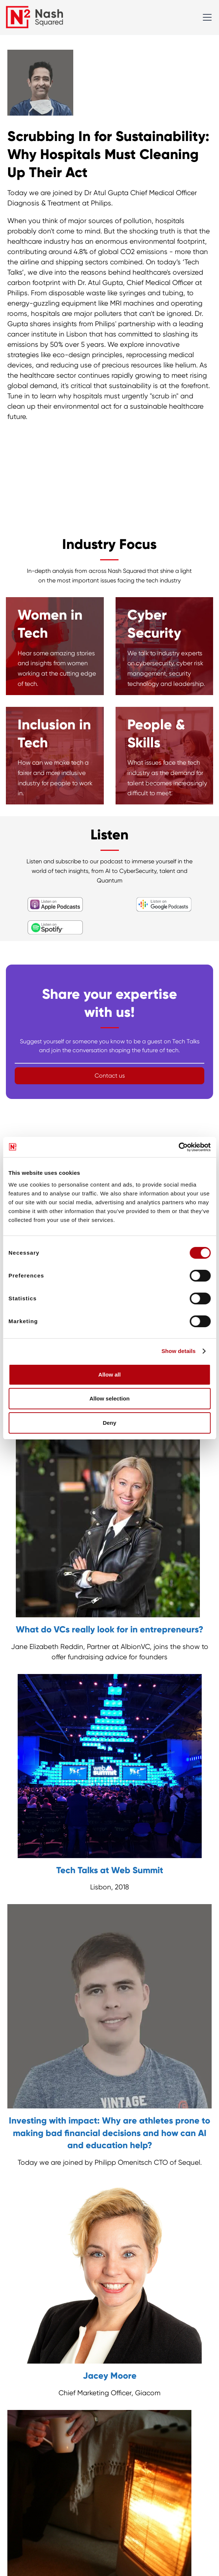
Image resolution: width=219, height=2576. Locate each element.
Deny (109, 1423)
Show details (179, 1351)
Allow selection (109, 1398)
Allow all (109, 1374)
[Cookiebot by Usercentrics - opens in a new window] (178, 1147)
